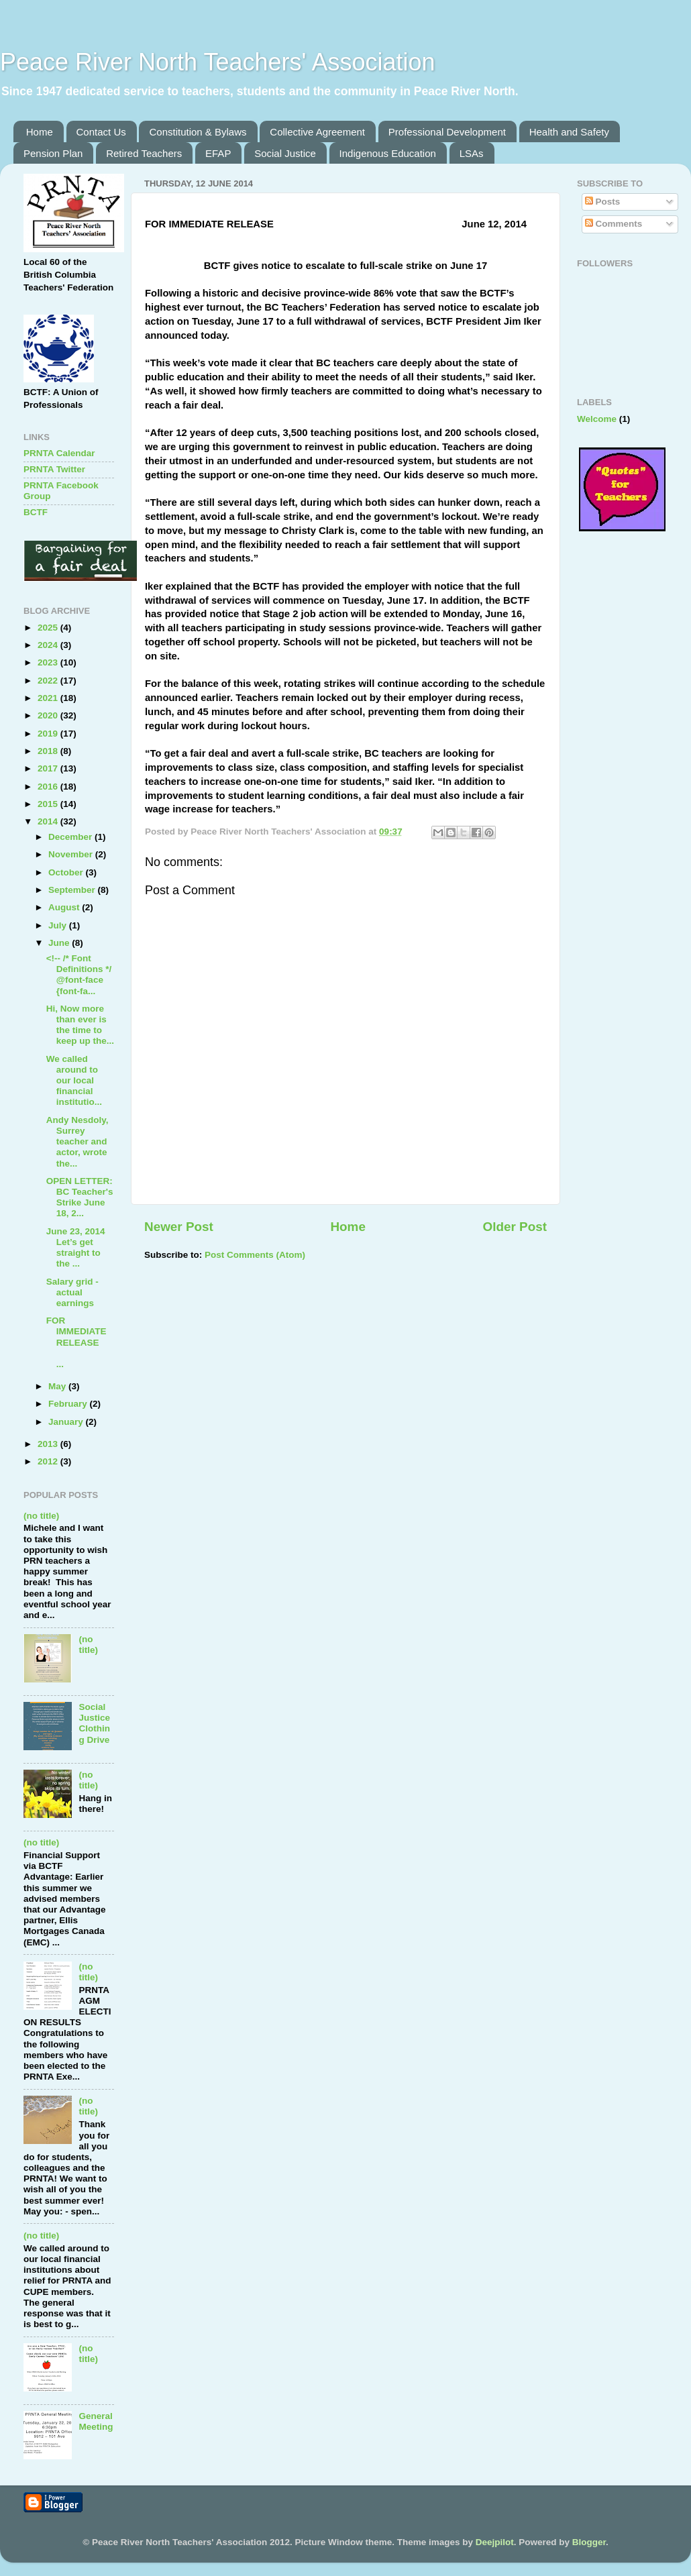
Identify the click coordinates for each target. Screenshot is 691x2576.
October (67, 872)
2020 (49, 715)
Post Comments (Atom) (255, 1255)
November (71, 854)
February (69, 1404)
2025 (49, 628)
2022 (49, 681)
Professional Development (447, 132)
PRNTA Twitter (54, 469)
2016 (49, 787)
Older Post (514, 1227)
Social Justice (285, 153)
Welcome (597, 419)
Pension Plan (53, 153)
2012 (49, 1461)
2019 (49, 734)
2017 (49, 768)
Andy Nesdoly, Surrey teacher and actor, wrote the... (77, 1142)
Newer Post (178, 1227)
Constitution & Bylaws (197, 132)
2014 (49, 821)
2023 (49, 662)
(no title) (41, 1516)
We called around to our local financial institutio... (74, 1081)
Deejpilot (495, 2542)
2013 (49, 1444)
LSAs (472, 153)
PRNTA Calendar (59, 453)
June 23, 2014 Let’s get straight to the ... (75, 1247)
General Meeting (95, 2421)
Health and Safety (569, 132)
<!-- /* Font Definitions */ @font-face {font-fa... (79, 974)
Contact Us (101, 132)
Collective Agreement (317, 132)
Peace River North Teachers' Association (217, 62)
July (58, 925)
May (58, 1386)
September (73, 890)
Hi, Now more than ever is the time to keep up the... (80, 1025)
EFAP (218, 153)
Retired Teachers (144, 153)
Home (39, 132)
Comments (614, 224)
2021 (49, 698)
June (60, 943)
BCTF (35, 512)
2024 (49, 645)
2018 (49, 751)
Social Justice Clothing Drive (94, 1723)
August (65, 907)
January (67, 1422)
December (71, 837)
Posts (603, 202)
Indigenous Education (387, 153)
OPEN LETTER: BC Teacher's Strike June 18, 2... (79, 1197)
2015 (49, 804)
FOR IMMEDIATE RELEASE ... (80, 1342)
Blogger (589, 2542)
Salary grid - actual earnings (72, 1292)
